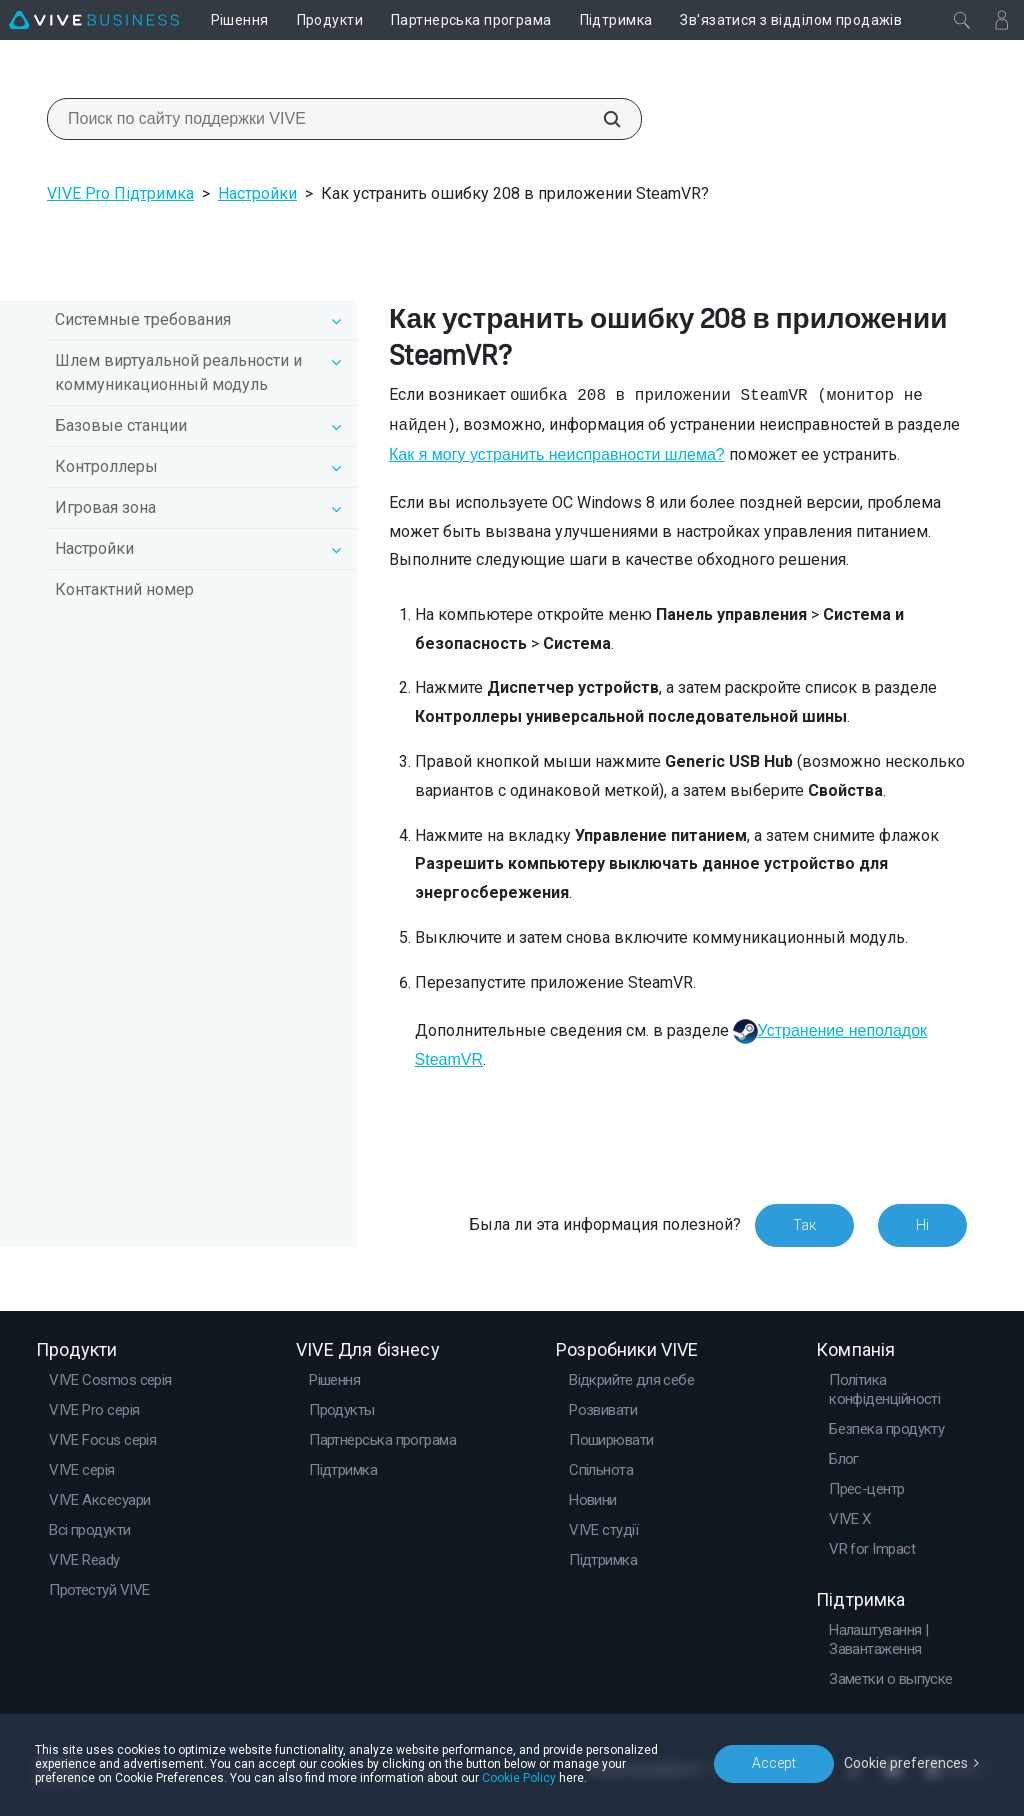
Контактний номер (124, 589)
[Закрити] (962, 20)
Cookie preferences (906, 1763)
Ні (922, 1225)
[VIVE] (94, 20)
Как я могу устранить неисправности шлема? (557, 454)
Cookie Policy (519, 1778)
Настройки (257, 193)
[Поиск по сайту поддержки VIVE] (601, 119)
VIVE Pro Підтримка (120, 193)
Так (804, 1225)
